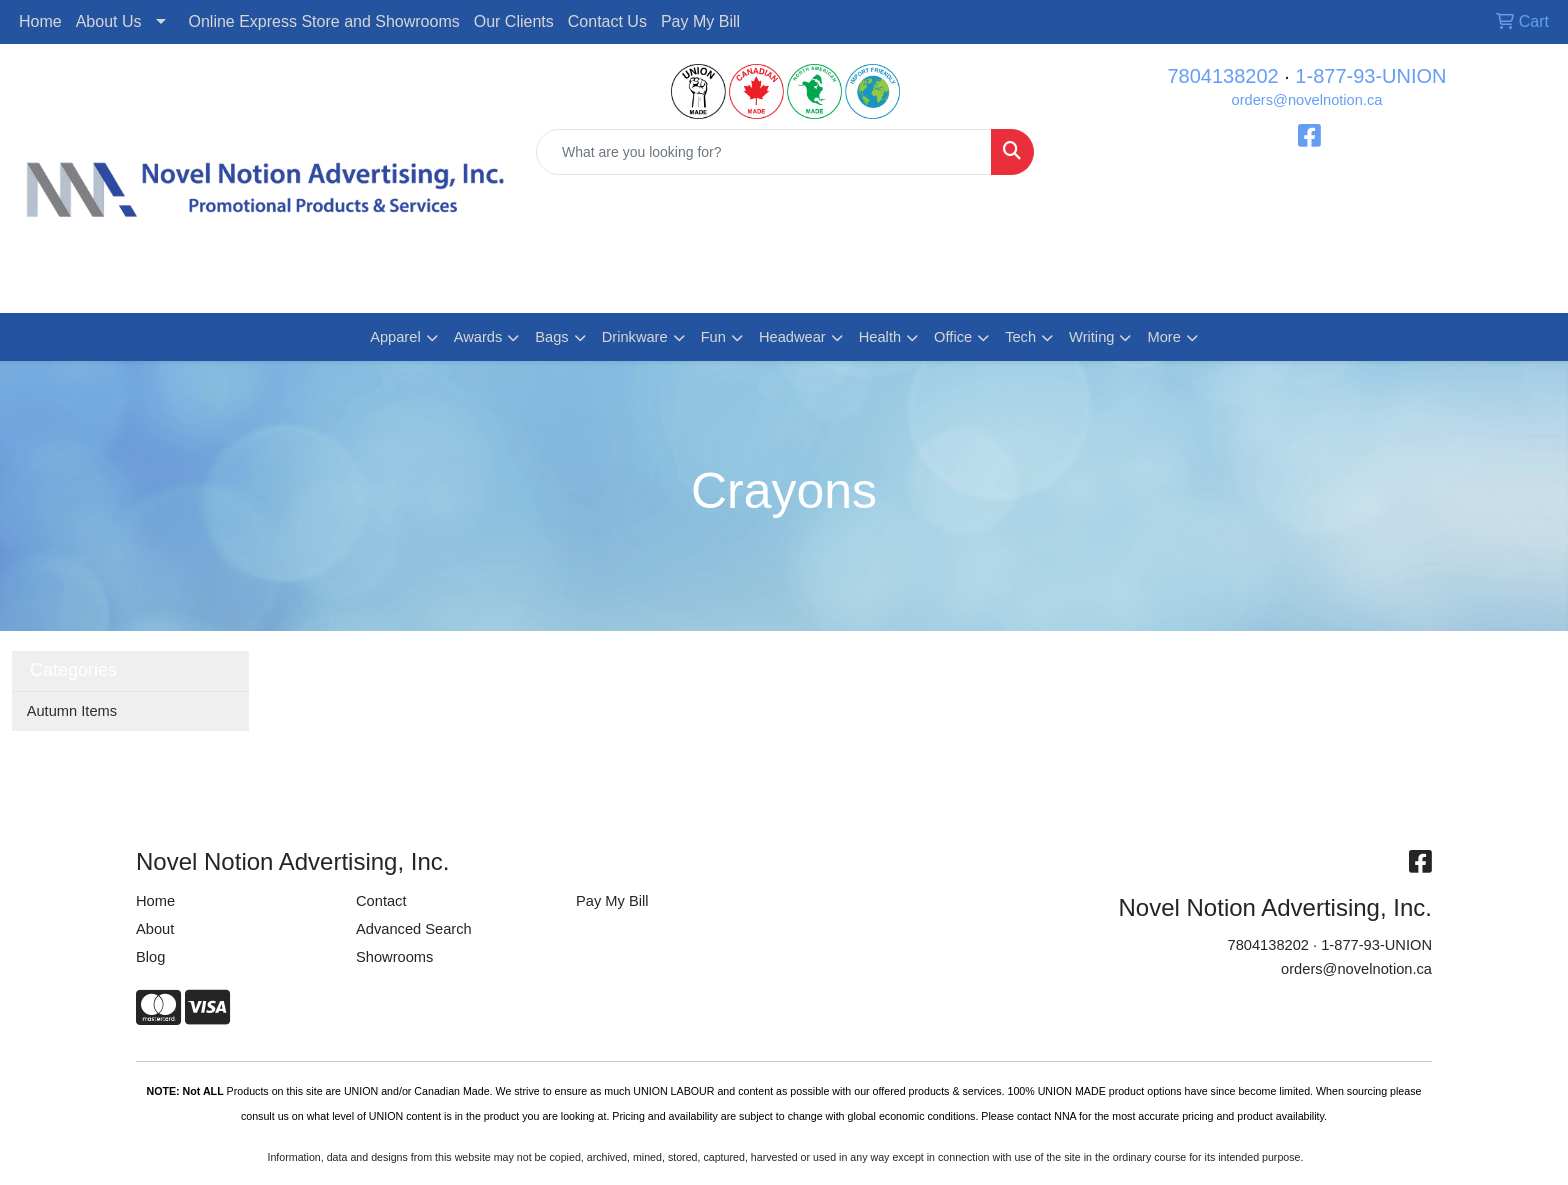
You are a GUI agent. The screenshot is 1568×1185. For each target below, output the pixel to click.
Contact (381, 901)
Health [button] (880, 337)
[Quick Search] (764, 152)
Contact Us (607, 21)
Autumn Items (72, 711)
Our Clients (514, 21)
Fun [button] (713, 337)
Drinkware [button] (635, 337)
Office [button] (953, 337)
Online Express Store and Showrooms (324, 21)
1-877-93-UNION (1370, 76)
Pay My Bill (700, 21)
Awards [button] (478, 337)
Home (40, 21)
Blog (150, 957)
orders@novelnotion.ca (1307, 100)
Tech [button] (1020, 337)
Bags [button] (551, 337)
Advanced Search (414, 929)
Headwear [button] (792, 337)
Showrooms (394, 957)
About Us (109, 21)
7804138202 (1222, 76)
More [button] (1163, 337)
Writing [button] (1091, 337)
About (155, 929)
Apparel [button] (395, 337)
